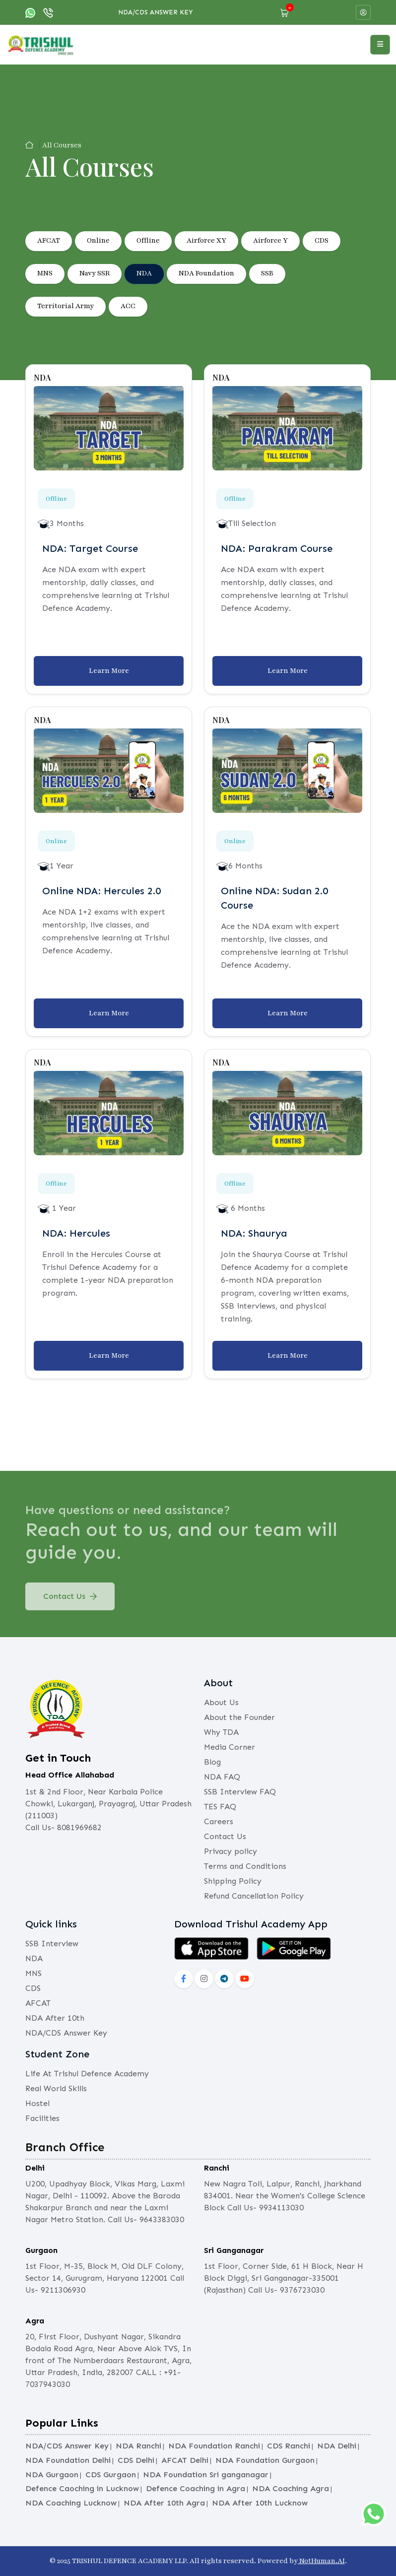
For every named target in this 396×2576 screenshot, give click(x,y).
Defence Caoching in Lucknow (82, 2488)
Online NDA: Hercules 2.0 (101, 891)
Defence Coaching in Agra (195, 2488)
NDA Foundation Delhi (68, 2460)
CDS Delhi (136, 2460)
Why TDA (221, 1732)
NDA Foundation (206, 273)
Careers (218, 1821)
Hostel (37, 2103)
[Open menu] (380, 45)
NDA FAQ (222, 1777)
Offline (148, 240)
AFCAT (48, 240)
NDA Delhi (336, 2445)
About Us (221, 1702)
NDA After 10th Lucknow (260, 2503)
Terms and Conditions (245, 1866)
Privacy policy (230, 1851)
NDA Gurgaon (51, 2474)
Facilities (42, 2118)
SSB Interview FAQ (240, 1791)
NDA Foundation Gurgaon (265, 2460)
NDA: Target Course (90, 548)
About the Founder (239, 1717)
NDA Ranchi (138, 2445)
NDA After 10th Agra (164, 2503)
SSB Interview (51, 1943)
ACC (128, 306)
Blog (212, 1762)
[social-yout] (244, 1979)
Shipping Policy (233, 1881)
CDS (322, 240)
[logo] (40, 44)
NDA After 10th (54, 2018)
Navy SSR (94, 273)
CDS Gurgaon (110, 2474)
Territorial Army (65, 306)
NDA (144, 273)
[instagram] (204, 1979)
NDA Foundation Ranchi (214, 2445)
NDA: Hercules (76, 1233)
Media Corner (229, 1747)
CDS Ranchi (288, 2445)
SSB (267, 273)
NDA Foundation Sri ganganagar (205, 2474)
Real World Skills (56, 2088)
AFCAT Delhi (184, 2460)
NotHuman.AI (321, 2561)
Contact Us (70, 1602)
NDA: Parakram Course (276, 548)
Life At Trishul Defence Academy (87, 2073)
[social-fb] (183, 1979)
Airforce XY (206, 240)
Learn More (109, 670)
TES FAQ (220, 1806)
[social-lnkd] (224, 1979)
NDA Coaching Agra (290, 2488)
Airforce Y (270, 240)
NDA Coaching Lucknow (71, 2503)
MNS (45, 273)
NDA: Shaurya (254, 1233)
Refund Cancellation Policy (254, 1896)
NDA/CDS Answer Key (155, 12)
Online (98, 240)
